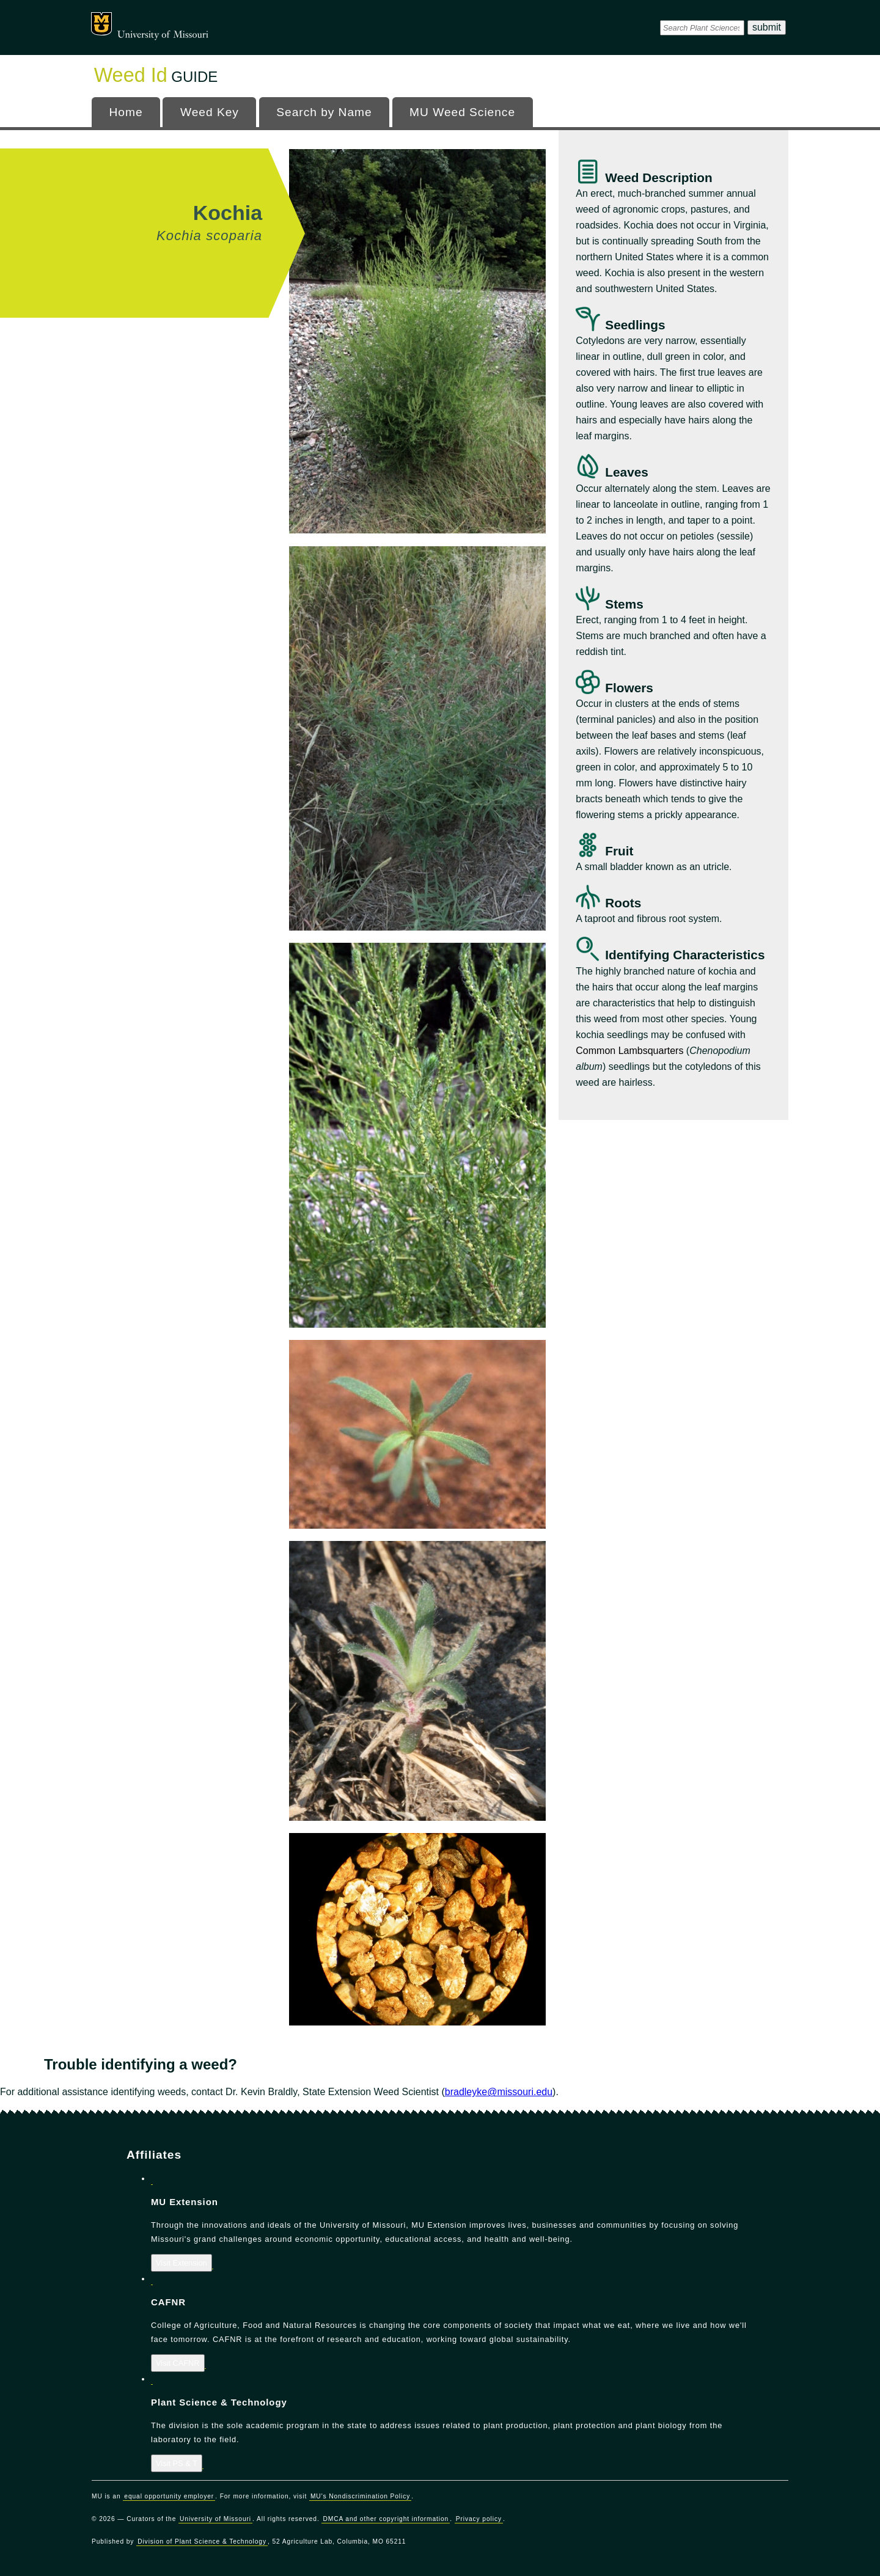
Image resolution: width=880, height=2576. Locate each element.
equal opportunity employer (169, 2496)
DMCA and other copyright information (386, 2519)
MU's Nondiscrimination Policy (360, 2496)
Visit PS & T (176, 2463)
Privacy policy (479, 2519)
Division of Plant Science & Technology (202, 2541)
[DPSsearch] (702, 27)
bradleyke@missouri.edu (498, 2092)
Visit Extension (181, 2262)
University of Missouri (162, 35)
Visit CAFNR (178, 2363)
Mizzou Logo (101, 23)
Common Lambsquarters (629, 1050)
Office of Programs (198, 21)
